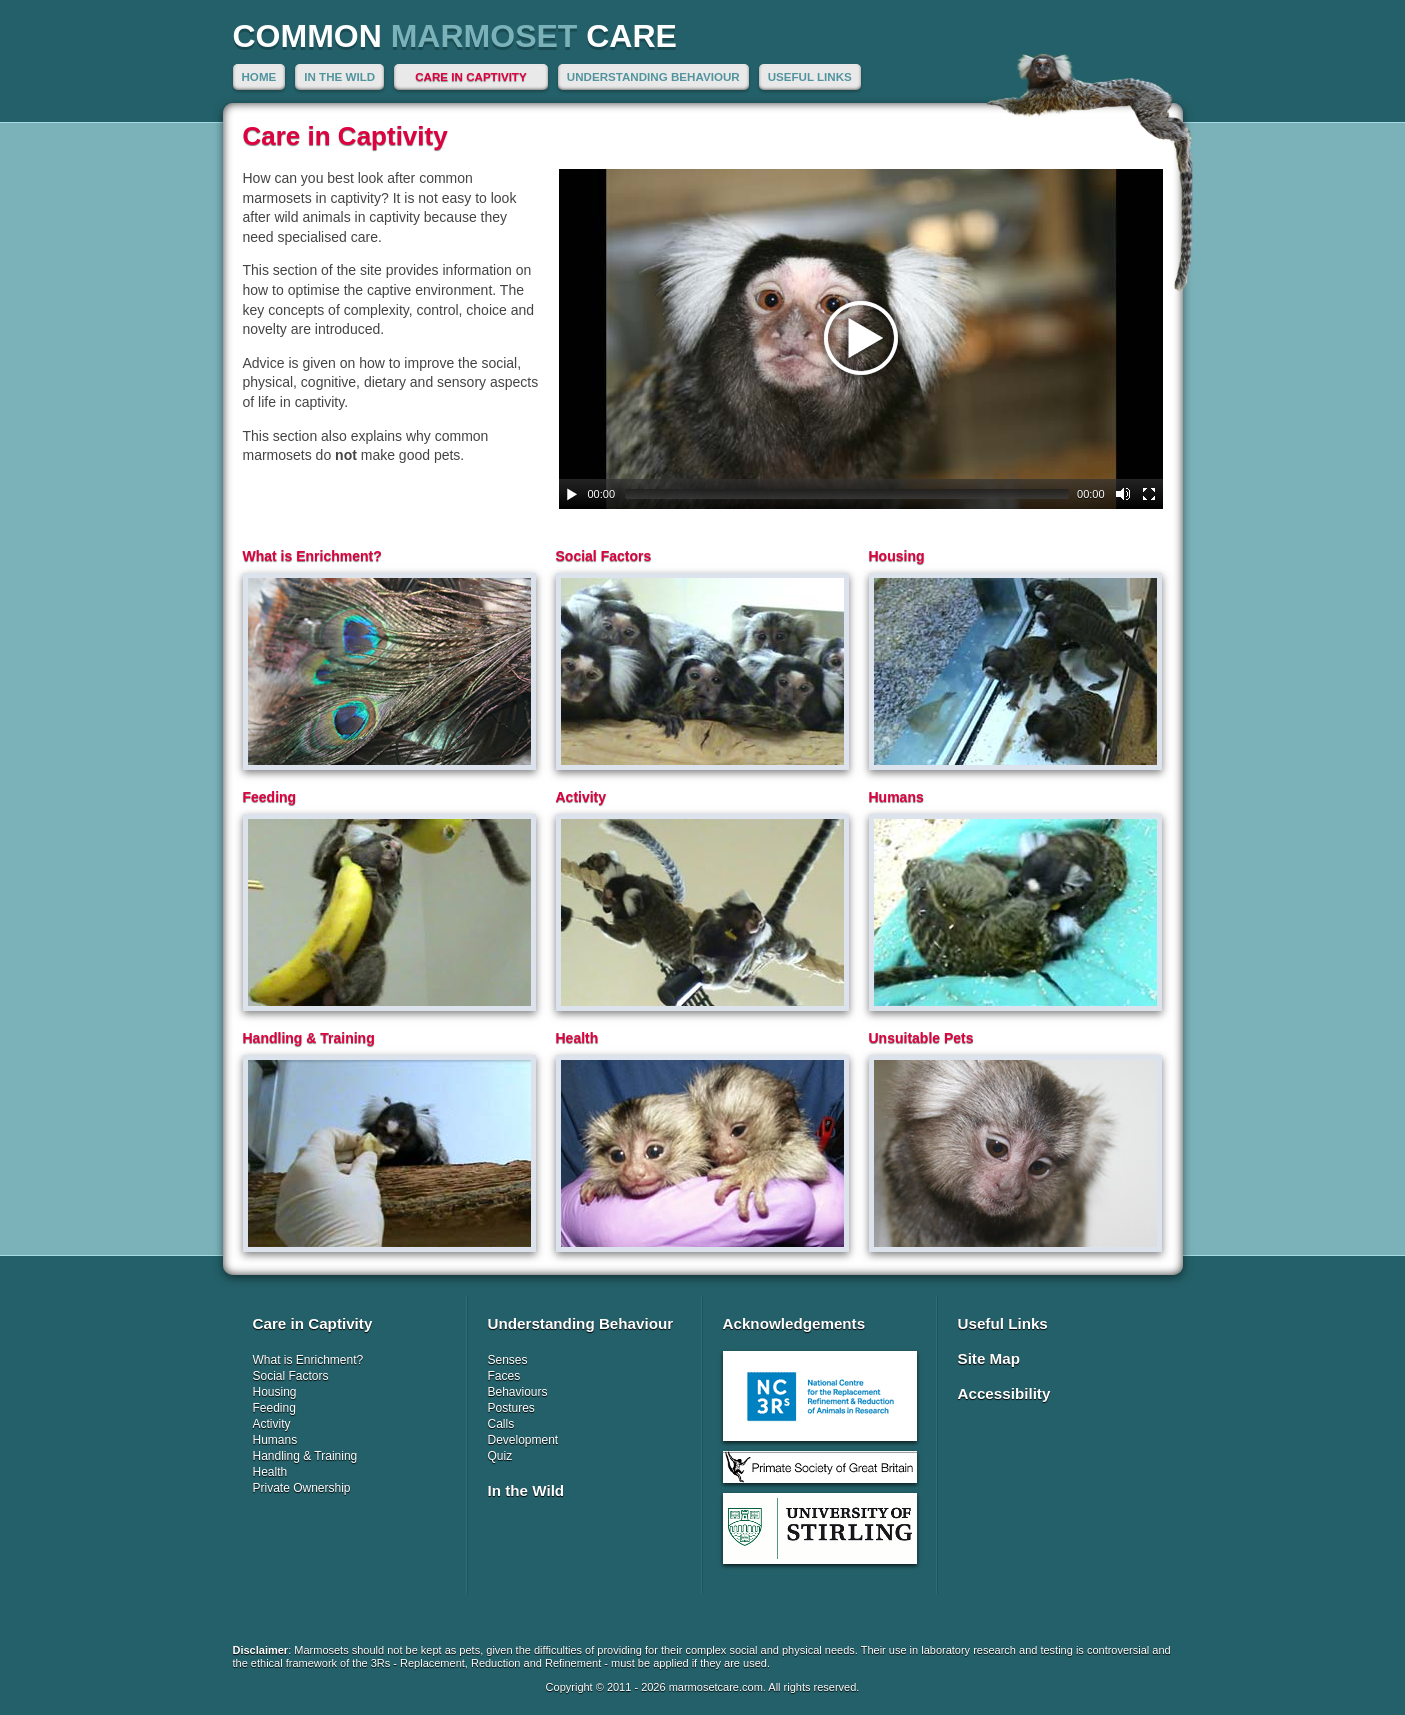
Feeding (274, 1408)
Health (270, 1472)
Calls (501, 1424)
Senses (508, 1360)
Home (259, 76)
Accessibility (1004, 1393)
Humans (275, 1440)
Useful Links (810, 76)
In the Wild (339, 76)
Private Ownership (302, 1488)
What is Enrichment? (308, 1360)
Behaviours (518, 1392)
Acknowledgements (794, 1323)
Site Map (989, 1358)
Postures (511, 1408)
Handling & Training (305, 1456)
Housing (275, 1392)
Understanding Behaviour (653, 76)
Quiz (500, 1456)
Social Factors (291, 1376)
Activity (272, 1424)
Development (523, 1440)
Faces (504, 1376)
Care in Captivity (470, 76)
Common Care (455, 36)
